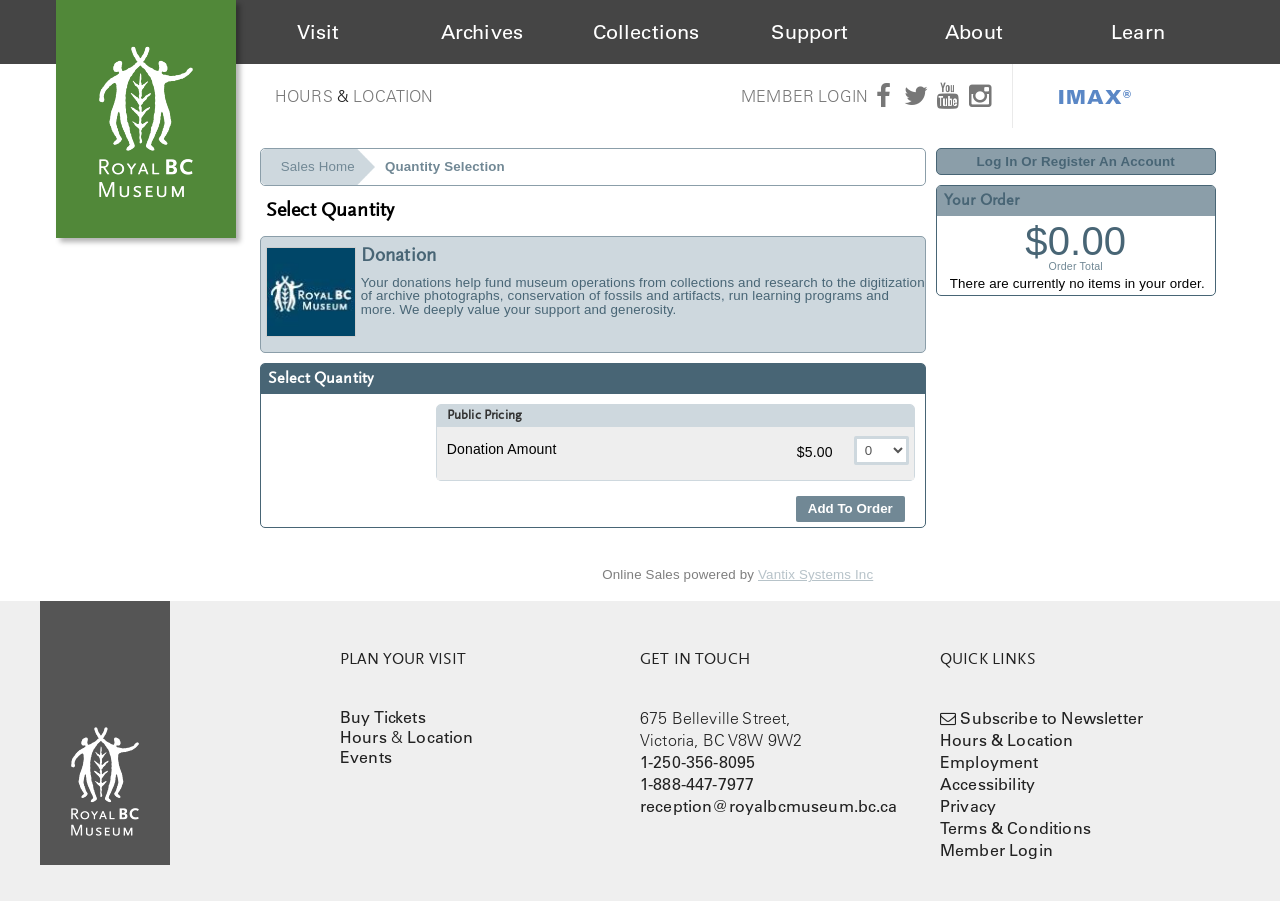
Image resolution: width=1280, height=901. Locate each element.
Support (809, 32)
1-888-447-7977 (697, 784)
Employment (989, 762)
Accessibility (987, 784)
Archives (482, 32)
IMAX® (1095, 96)
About (974, 32)
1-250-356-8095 (697, 762)
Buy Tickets (383, 717)
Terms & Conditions (1015, 828)
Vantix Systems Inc (815, 574)
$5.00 (817, 452)
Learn (1138, 32)
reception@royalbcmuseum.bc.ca (769, 806)
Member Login (804, 96)
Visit (318, 32)
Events (366, 757)
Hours (304, 96)
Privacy (968, 806)
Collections (646, 32)
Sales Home (318, 166)
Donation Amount (502, 449)
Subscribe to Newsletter (1051, 718)
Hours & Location (1007, 740)
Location (393, 96)
